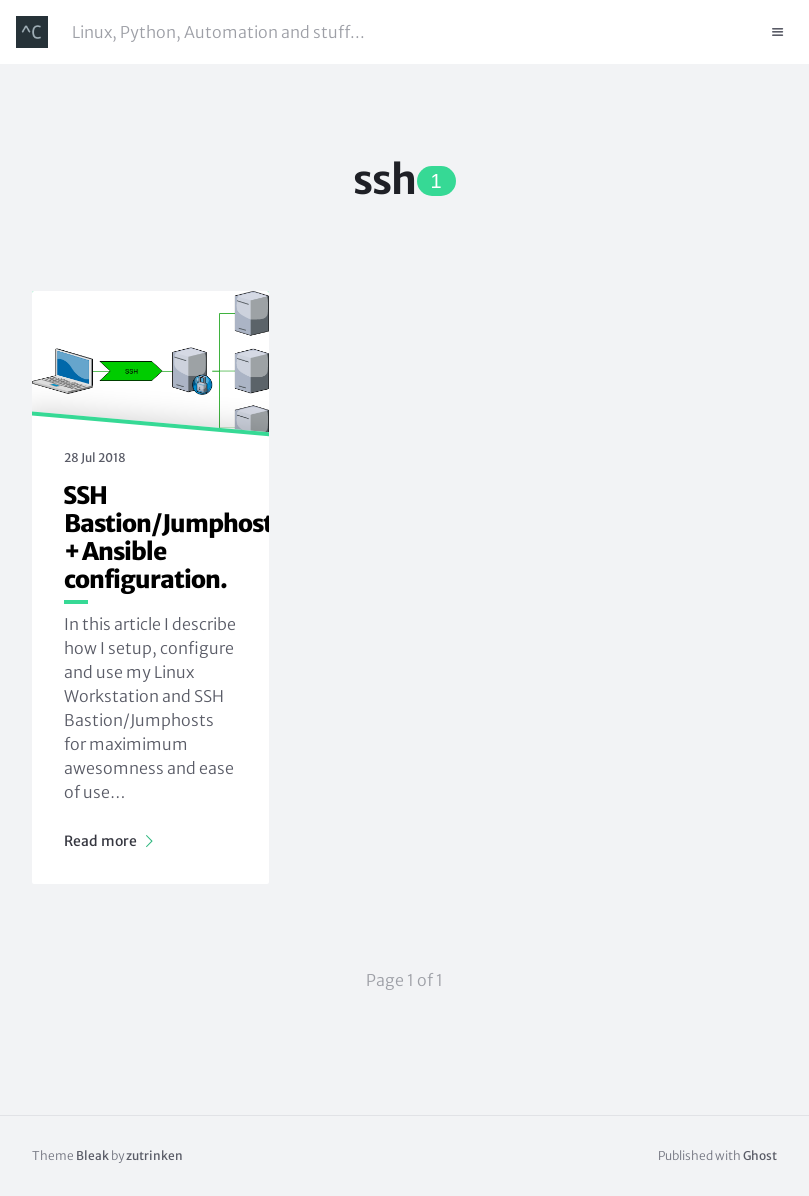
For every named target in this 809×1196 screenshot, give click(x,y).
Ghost (760, 1155)
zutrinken (154, 1155)
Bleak (92, 1155)
